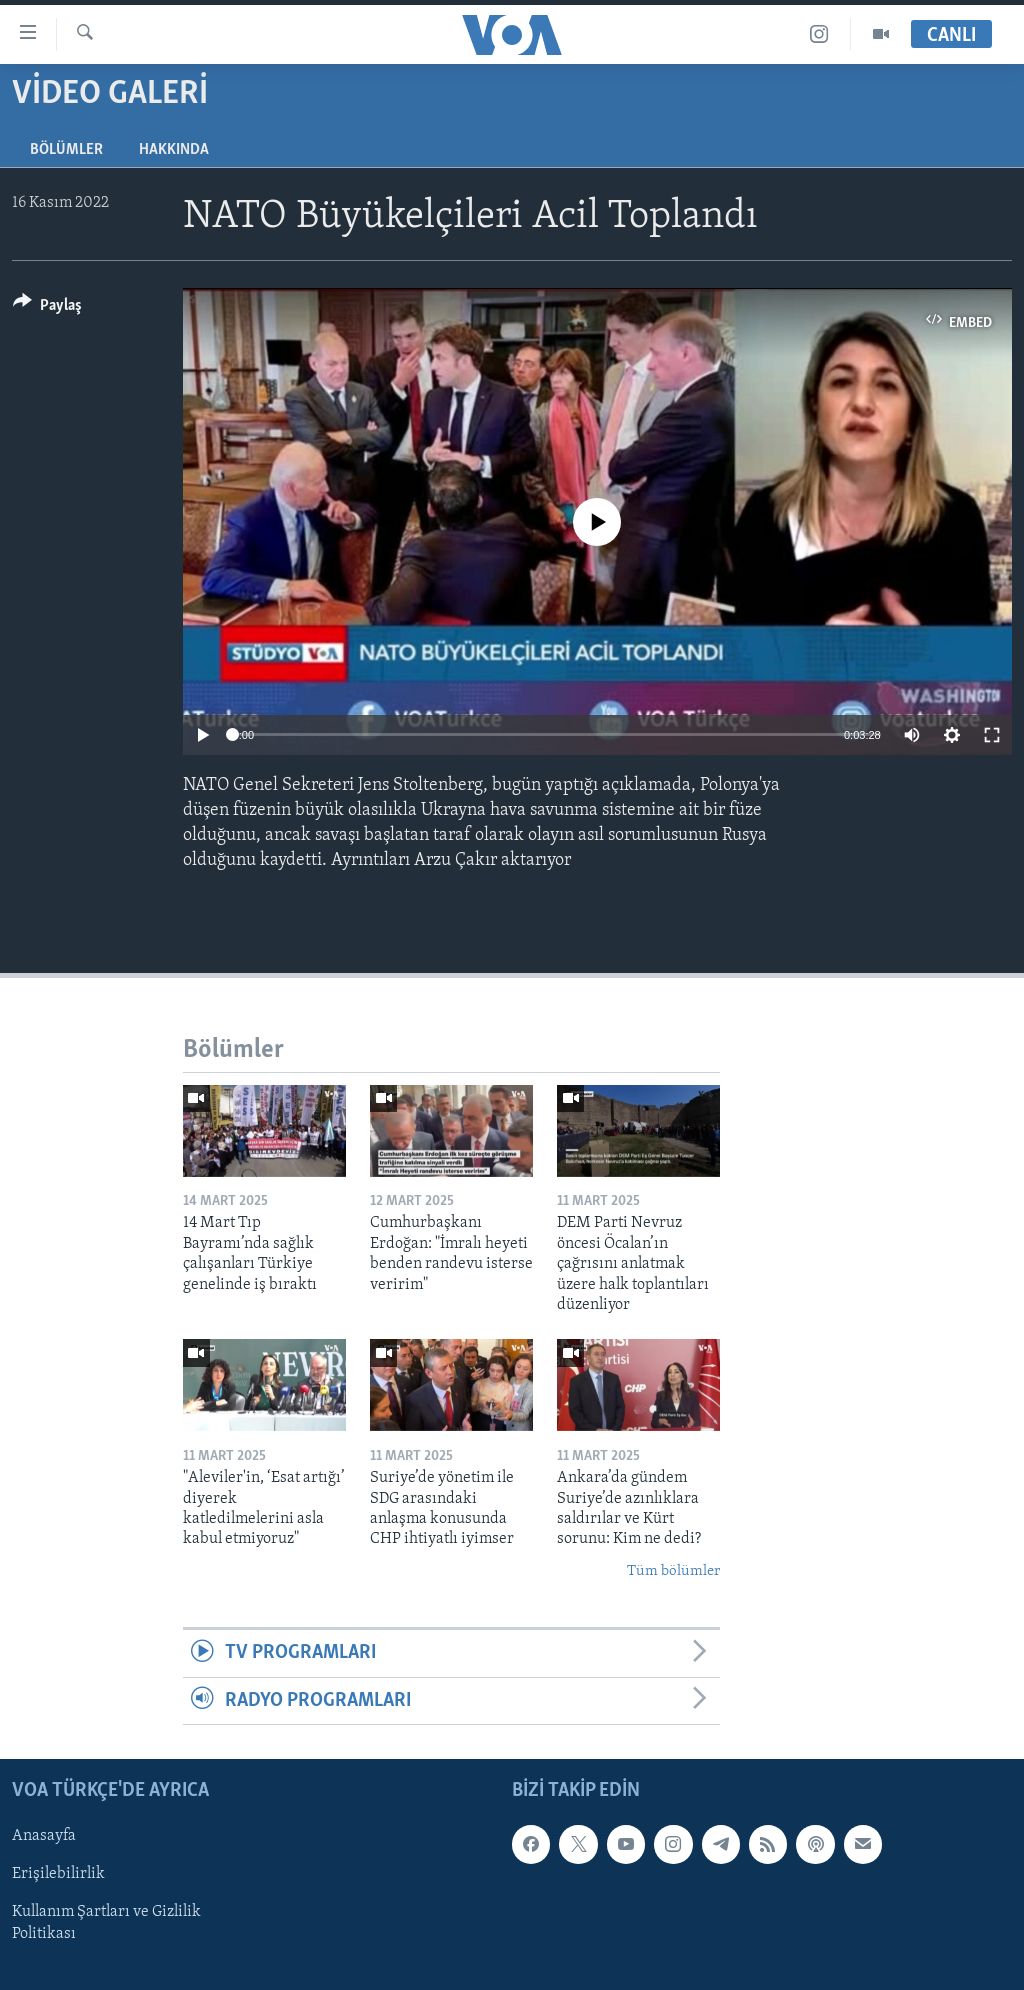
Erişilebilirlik (58, 1874)
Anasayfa (44, 1836)
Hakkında (174, 150)
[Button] (47, 308)
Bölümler (66, 150)
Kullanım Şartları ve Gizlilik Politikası (106, 1923)
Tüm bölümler (673, 1571)
